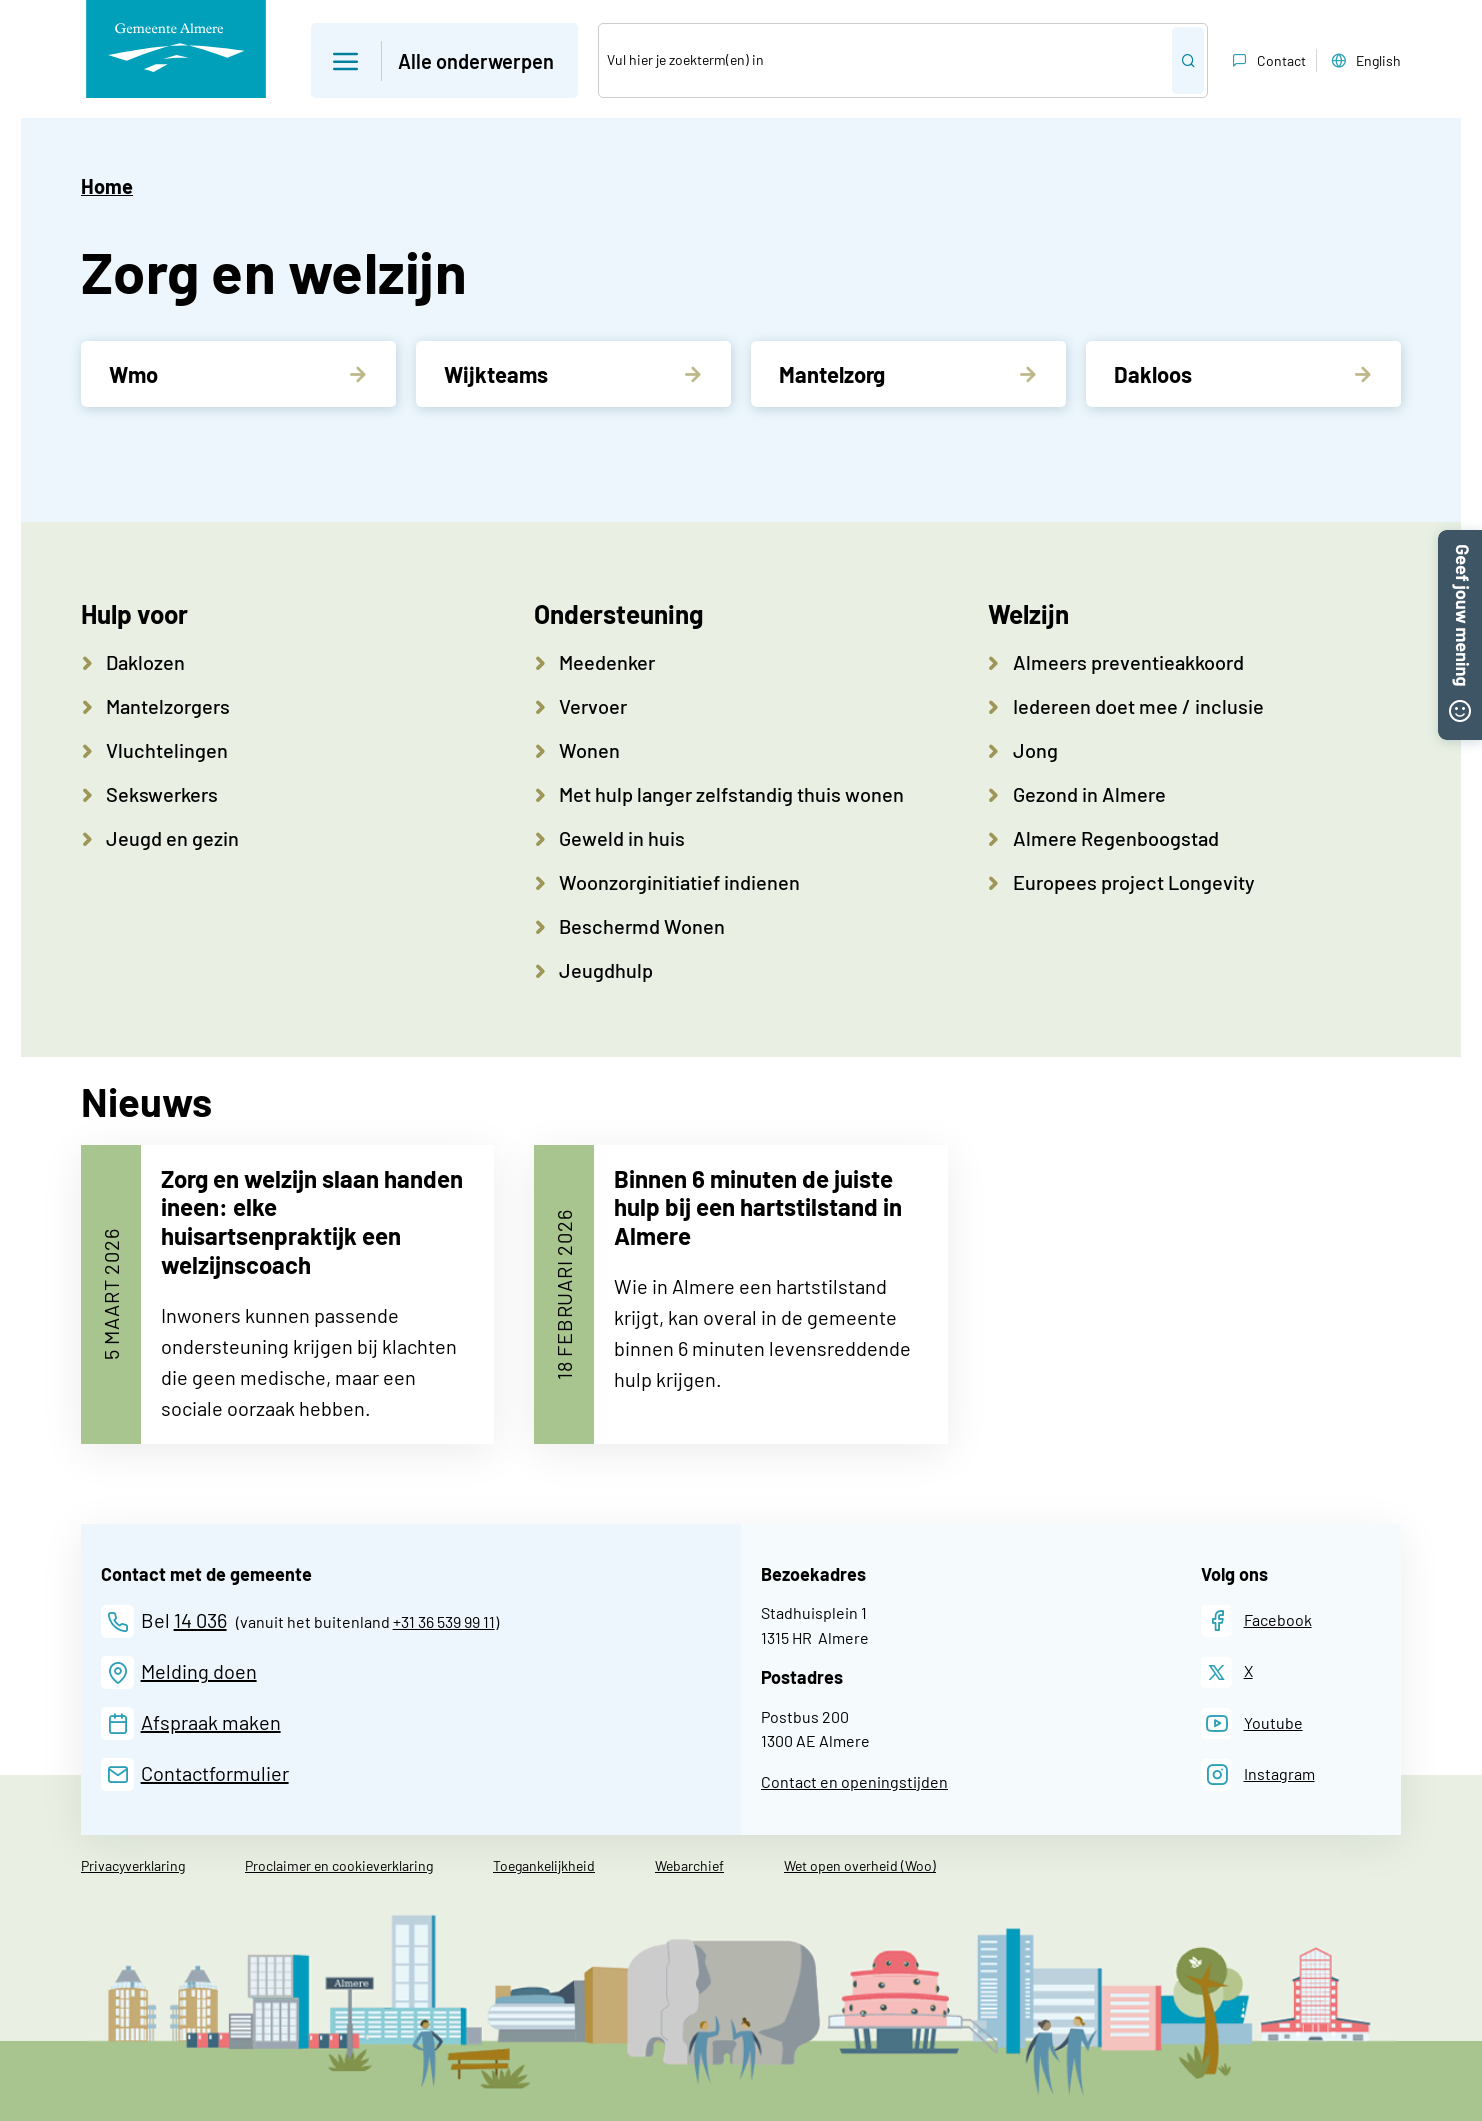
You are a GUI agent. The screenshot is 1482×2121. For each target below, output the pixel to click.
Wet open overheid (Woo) (860, 1865)
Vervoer (593, 706)
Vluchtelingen (167, 750)
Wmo (133, 374)
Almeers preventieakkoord (1128, 662)
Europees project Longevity (1134, 882)
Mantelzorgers (168, 706)
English (1364, 61)
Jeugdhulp (606, 970)
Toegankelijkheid (544, 1865)
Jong (1035, 750)
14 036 (200, 1620)
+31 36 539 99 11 (444, 1621)
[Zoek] (885, 60)
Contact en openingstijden (854, 1781)
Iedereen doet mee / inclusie (1138, 706)
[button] (1460, 542)
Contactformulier (215, 1773)
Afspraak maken (211, 1722)
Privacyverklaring (133, 1865)
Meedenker (607, 662)
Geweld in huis (622, 838)
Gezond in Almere (1089, 794)
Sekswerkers (162, 794)
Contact (1267, 61)
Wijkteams (496, 374)
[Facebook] (1256, 1620)
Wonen (589, 750)
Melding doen (199, 1671)
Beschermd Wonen (642, 926)
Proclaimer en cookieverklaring (339, 1865)
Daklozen (145, 662)
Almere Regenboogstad (1116, 838)
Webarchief (689, 1865)
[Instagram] (1258, 1774)
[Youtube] (1252, 1723)
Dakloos (1153, 374)
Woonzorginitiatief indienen (679, 882)
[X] (1227, 1672)
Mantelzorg (832, 374)
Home (107, 186)
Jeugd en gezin (172, 838)
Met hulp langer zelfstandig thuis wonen (731, 794)
